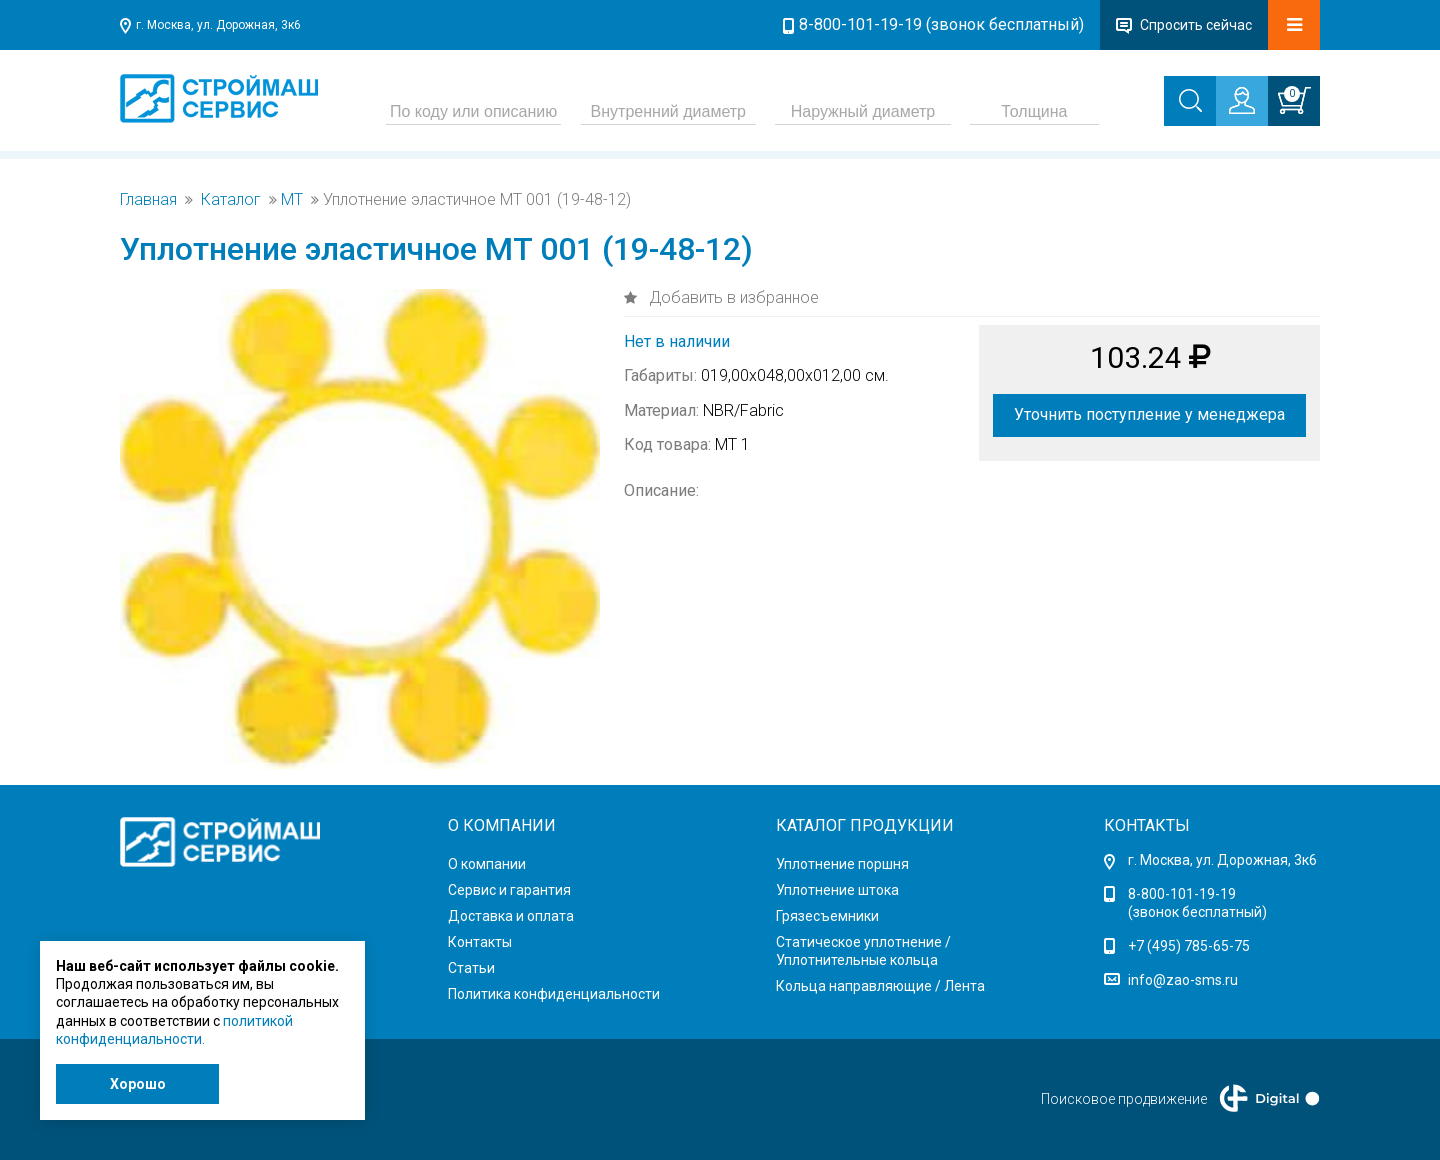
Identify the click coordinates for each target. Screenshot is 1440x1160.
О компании (487, 864)
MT (292, 200)
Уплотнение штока (837, 890)
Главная (148, 200)
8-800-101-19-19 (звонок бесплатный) (941, 24)
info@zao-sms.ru (1183, 980)
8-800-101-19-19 (1182, 894)
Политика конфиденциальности (554, 994)
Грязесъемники (827, 916)
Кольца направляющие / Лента (880, 986)
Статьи (471, 968)
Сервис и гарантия (509, 890)
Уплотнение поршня (842, 864)
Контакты (480, 942)
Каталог (231, 200)
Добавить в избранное (732, 297)
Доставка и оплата (511, 916)
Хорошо (138, 1084)
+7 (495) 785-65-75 (1189, 946)
